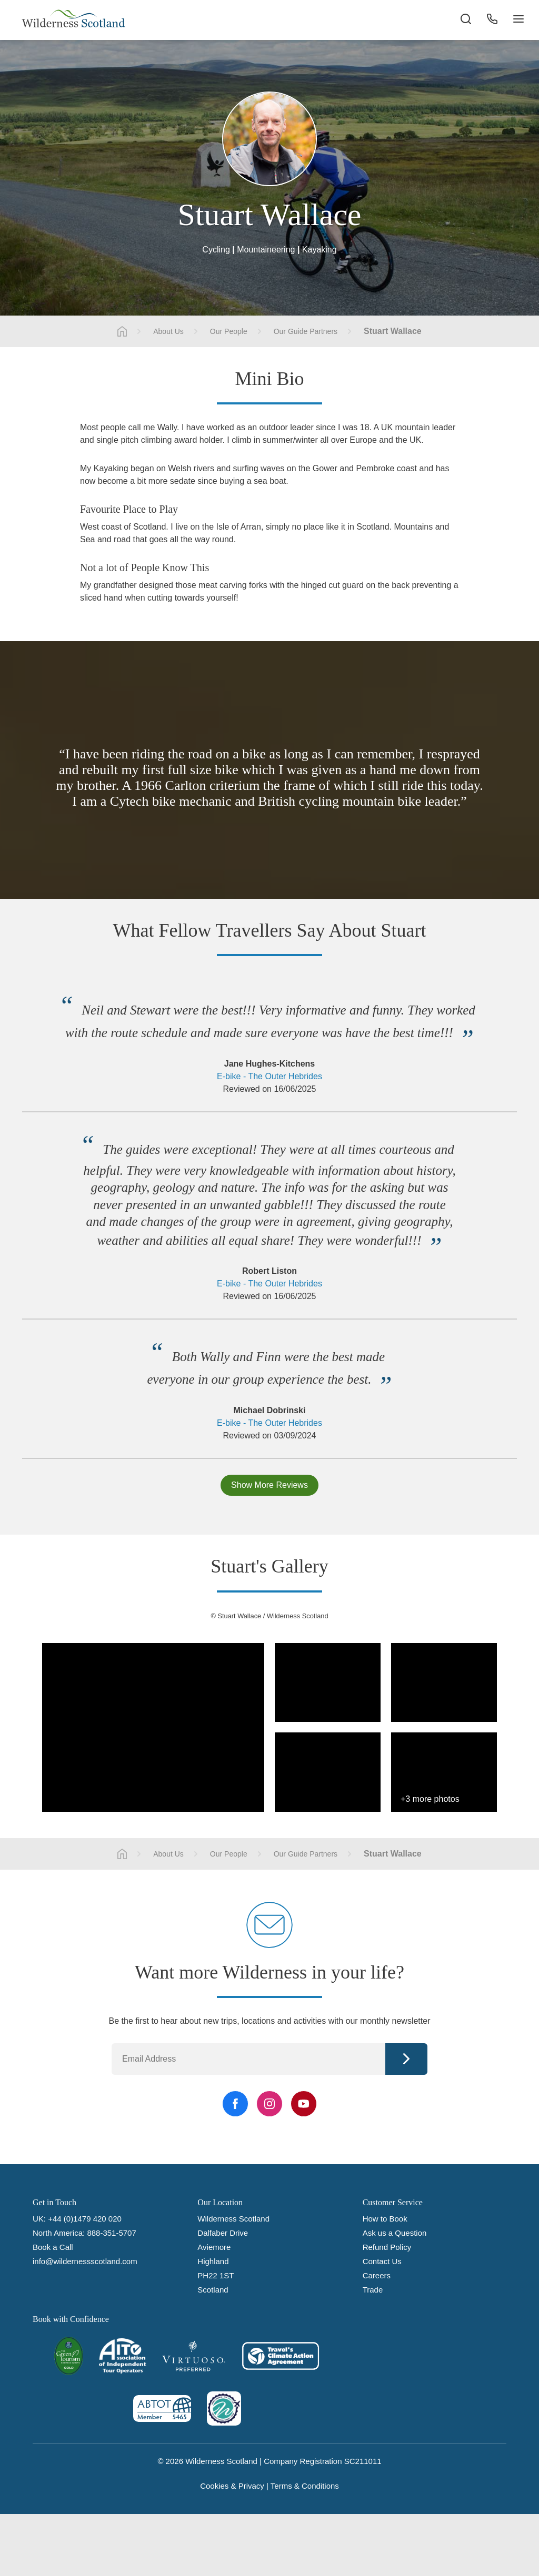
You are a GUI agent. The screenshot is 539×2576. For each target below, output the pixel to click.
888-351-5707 (111, 2232)
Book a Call (53, 2247)
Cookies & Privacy (232, 2485)
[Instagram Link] (269, 2104)
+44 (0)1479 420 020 (85, 2218)
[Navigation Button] (517, 21)
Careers (377, 2275)
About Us (168, 331)
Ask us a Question (395, 2232)
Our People (228, 331)
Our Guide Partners (305, 331)
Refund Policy (387, 2247)
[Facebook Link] (235, 2104)
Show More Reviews (269, 1484)
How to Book (385, 2218)
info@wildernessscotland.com (85, 2261)
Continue (406, 2059)
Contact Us (382, 2261)
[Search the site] (465, 21)
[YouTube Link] (304, 2104)
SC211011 (363, 2461)
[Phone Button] (491, 21)
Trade (373, 2289)
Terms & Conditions (305, 2485)
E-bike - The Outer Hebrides (269, 1076)
